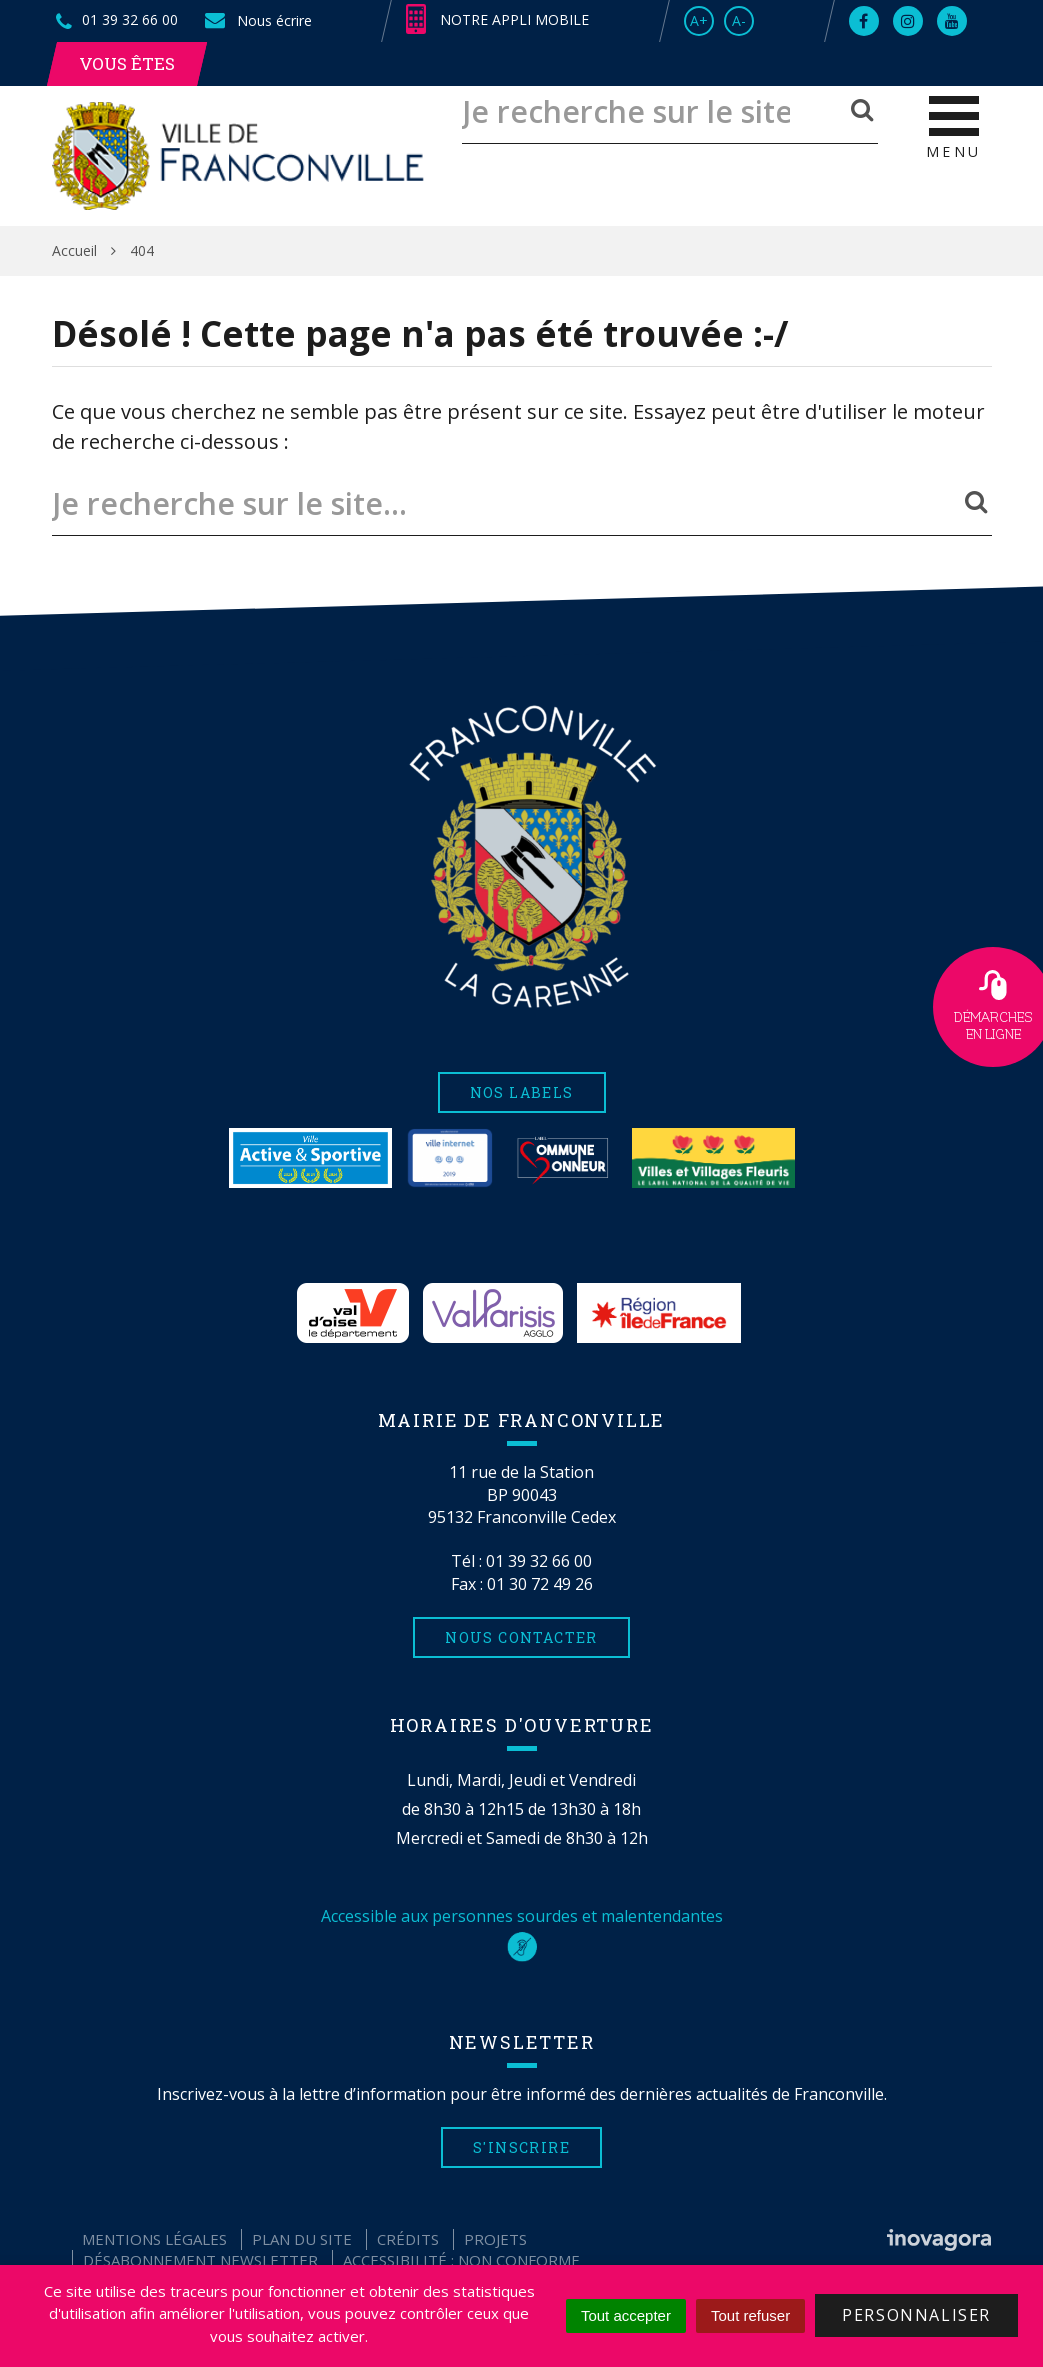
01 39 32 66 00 (539, 1561)
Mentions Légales (154, 2239)
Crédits (408, 2239)
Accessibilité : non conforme (461, 2260)
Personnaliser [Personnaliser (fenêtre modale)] (916, 2315)
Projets (495, 2239)
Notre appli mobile (497, 20)
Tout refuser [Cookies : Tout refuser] (750, 2315)
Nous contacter (521, 1637)
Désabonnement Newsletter (200, 2260)
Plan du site (302, 2239)
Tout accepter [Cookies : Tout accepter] (626, 2315)
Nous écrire (257, 20)
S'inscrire (521, 2147)
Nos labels (522, 1092)
